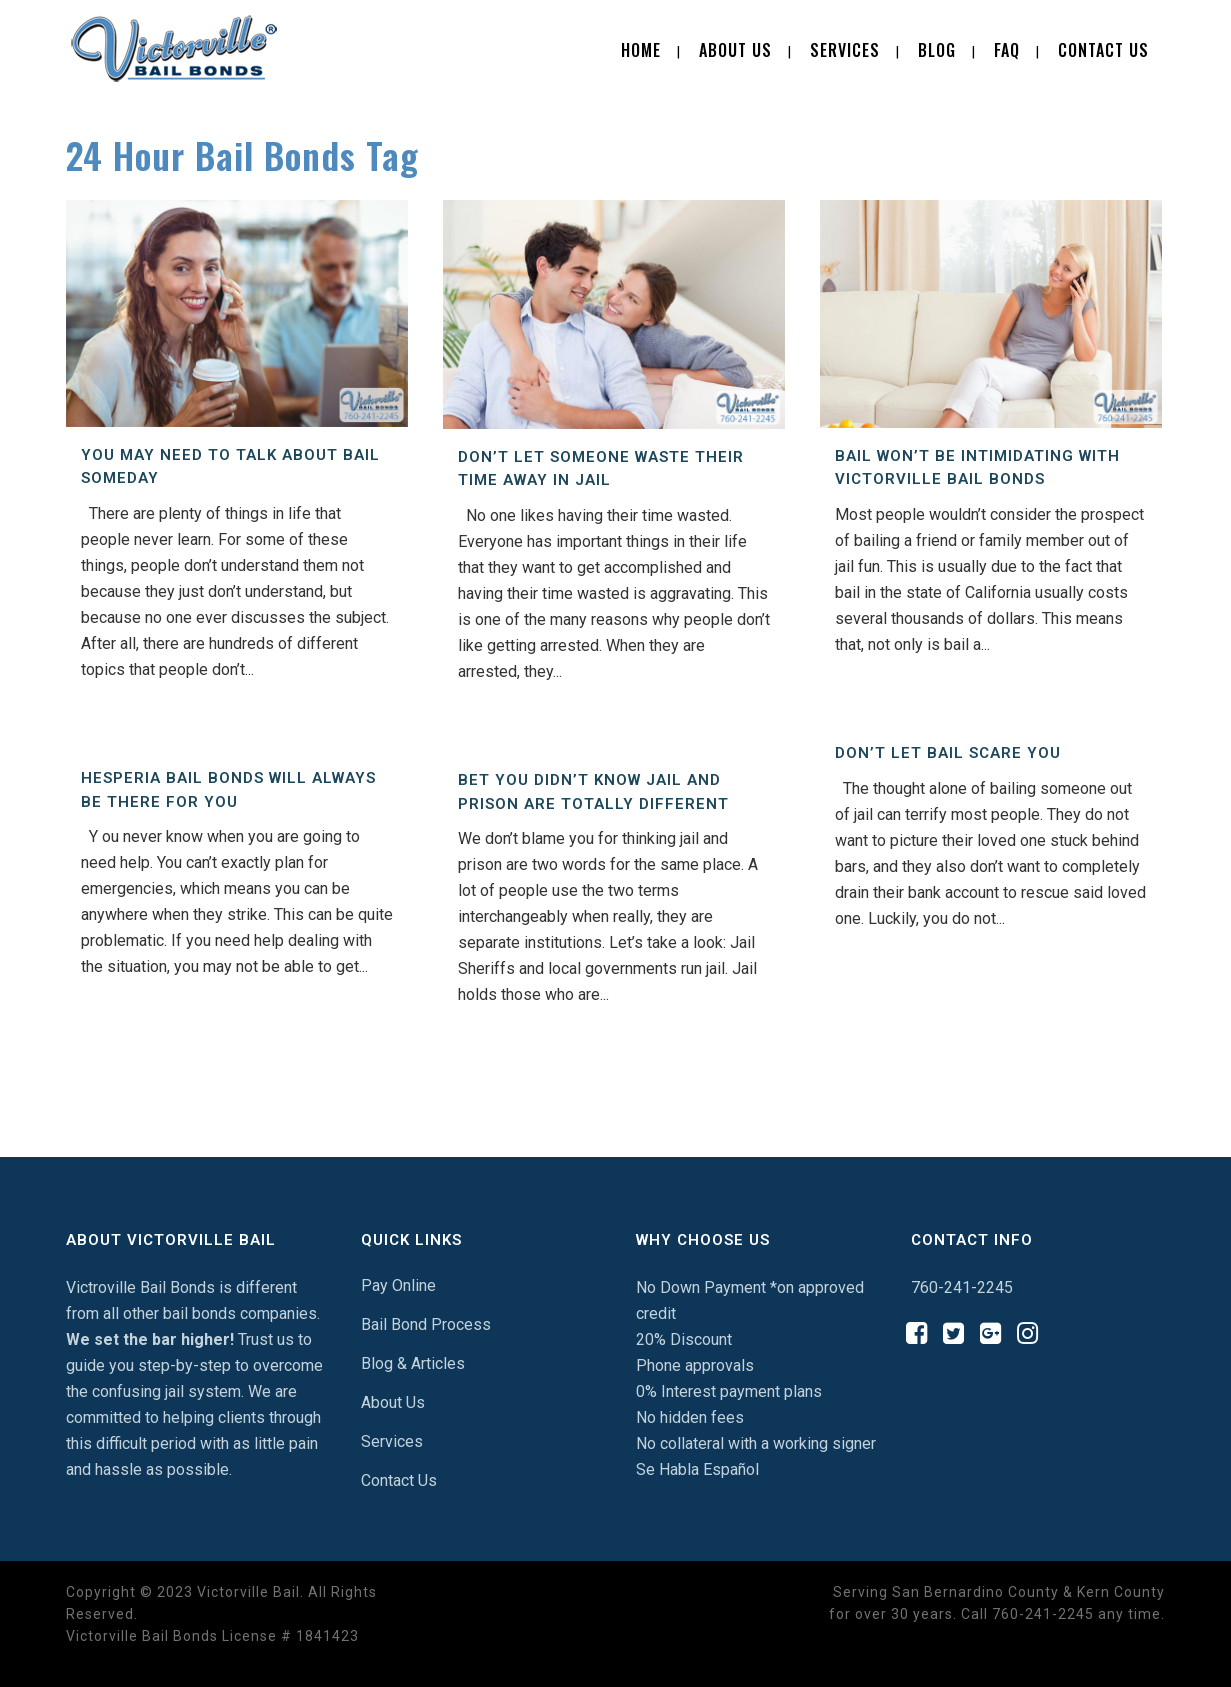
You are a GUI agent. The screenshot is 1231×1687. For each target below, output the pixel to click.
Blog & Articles (413, 1363)
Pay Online (398, 1285)
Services (392, 1441)
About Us (393, 1402)
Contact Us (399, 1480)
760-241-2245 (962, 1287)
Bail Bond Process (426, 1324)
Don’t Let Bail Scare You (948, 753)
